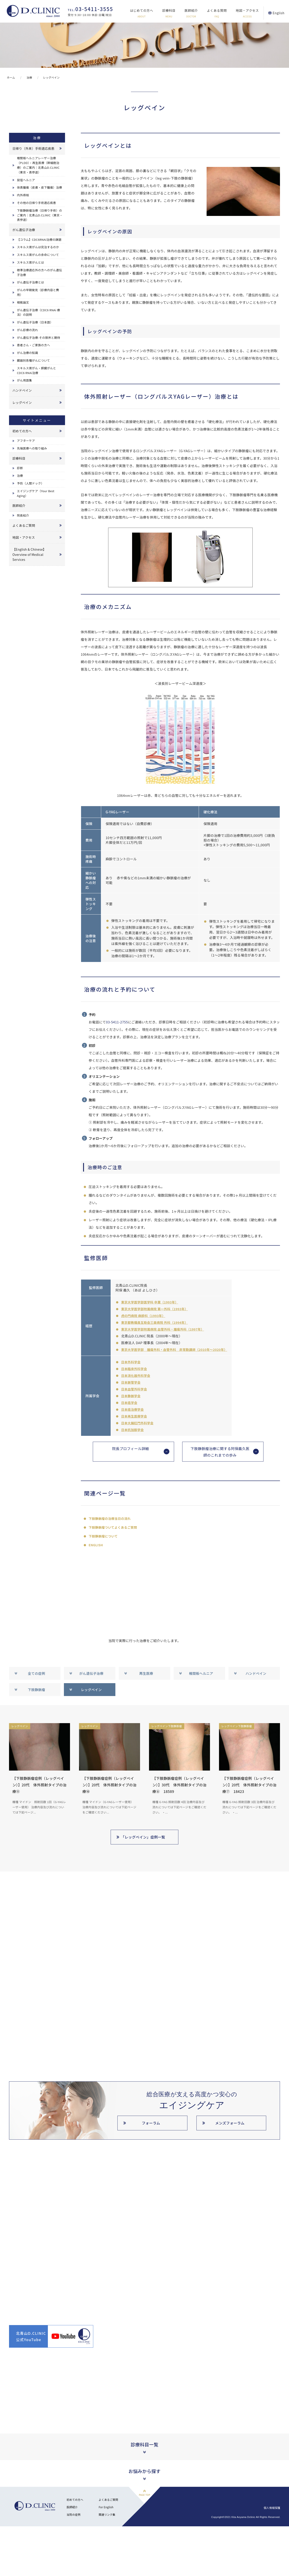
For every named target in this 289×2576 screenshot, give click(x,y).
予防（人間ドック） (30, 483)
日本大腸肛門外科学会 (137, 1423)
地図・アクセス (247, 13)
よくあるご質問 (23, 525)
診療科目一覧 (144, 2476)
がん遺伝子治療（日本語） (35, 322)
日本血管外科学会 (134, 1389)
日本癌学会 (129, 1402)
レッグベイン (22, 402)
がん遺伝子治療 (23, 229)
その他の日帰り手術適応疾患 (36, 203)
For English (106, 2539)
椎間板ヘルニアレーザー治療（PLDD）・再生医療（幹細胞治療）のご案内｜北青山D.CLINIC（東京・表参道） (38, 165)
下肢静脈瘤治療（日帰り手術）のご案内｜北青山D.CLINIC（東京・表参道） (40, 215)
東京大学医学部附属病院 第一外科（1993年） (154, 1309)
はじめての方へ (141, 13)
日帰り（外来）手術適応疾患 (33, 148)
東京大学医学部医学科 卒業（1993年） (149, 1302)
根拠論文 (23, 302)
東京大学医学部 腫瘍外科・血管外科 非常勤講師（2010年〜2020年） (174, 1349)
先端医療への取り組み (32, 448)
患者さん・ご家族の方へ (33, 345)
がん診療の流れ (27, 330)
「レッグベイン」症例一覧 (143, 1837)
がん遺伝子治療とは (30, 282)
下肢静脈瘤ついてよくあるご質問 (113, 1527)
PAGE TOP (144, 2527)
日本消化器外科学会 (135, 1375)
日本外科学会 (130, 1362)
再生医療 (146, 1673)
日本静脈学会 (130, 1396)
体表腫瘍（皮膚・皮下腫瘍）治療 (39, 187)
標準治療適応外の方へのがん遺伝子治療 (39, 272)
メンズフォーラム (230, 2123)
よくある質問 (217, 13)
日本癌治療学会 (132, 1409)
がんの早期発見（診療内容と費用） (38, 292)
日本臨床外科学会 (134, 1368)
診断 (20, 468)
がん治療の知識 (27, 353)
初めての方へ (22, 431)
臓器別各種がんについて (33, 360)
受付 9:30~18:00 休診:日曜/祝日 (90, 11)
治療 (20, 475)
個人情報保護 (272, 2540)
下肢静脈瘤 (36, 1689)
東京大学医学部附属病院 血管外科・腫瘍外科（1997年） (162, 1329)
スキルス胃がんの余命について (38, 255)
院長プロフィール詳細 (130, 1448)
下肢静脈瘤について (103, 1536)
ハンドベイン (22, 390)
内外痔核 (23, 195)
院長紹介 (23, 515)
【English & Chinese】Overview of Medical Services (29, 554)
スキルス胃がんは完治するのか (38, 247)
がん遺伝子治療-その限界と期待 (38, 337)
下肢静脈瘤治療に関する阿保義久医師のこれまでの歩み (220, 1452)
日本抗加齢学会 (132, 1429)
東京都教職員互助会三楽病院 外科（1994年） (154, 1322)
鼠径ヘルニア (26, 180)
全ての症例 (36, 1673)
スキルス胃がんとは (30, 262)
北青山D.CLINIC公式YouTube (31, 2368)
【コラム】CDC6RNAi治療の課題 (39, 239)
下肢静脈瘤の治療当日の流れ (110, 1518)
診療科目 (169, 13)
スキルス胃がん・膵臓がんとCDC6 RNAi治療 (36, 370)
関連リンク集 (107, 2546)
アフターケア (26, 440)
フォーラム (151, 2123)
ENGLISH (96, 1545)
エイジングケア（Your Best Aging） (35, 493)
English (278, 13)
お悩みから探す (144, 2503)
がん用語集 (24, 380)
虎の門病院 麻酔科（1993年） (143, 1315)
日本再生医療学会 (134, 1416)
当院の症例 (74, 2546)
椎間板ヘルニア (201, 1673)
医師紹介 (191, 13)
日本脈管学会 (130, 1382)
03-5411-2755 (117, 1022)
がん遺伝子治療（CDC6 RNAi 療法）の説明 (38, 312)
